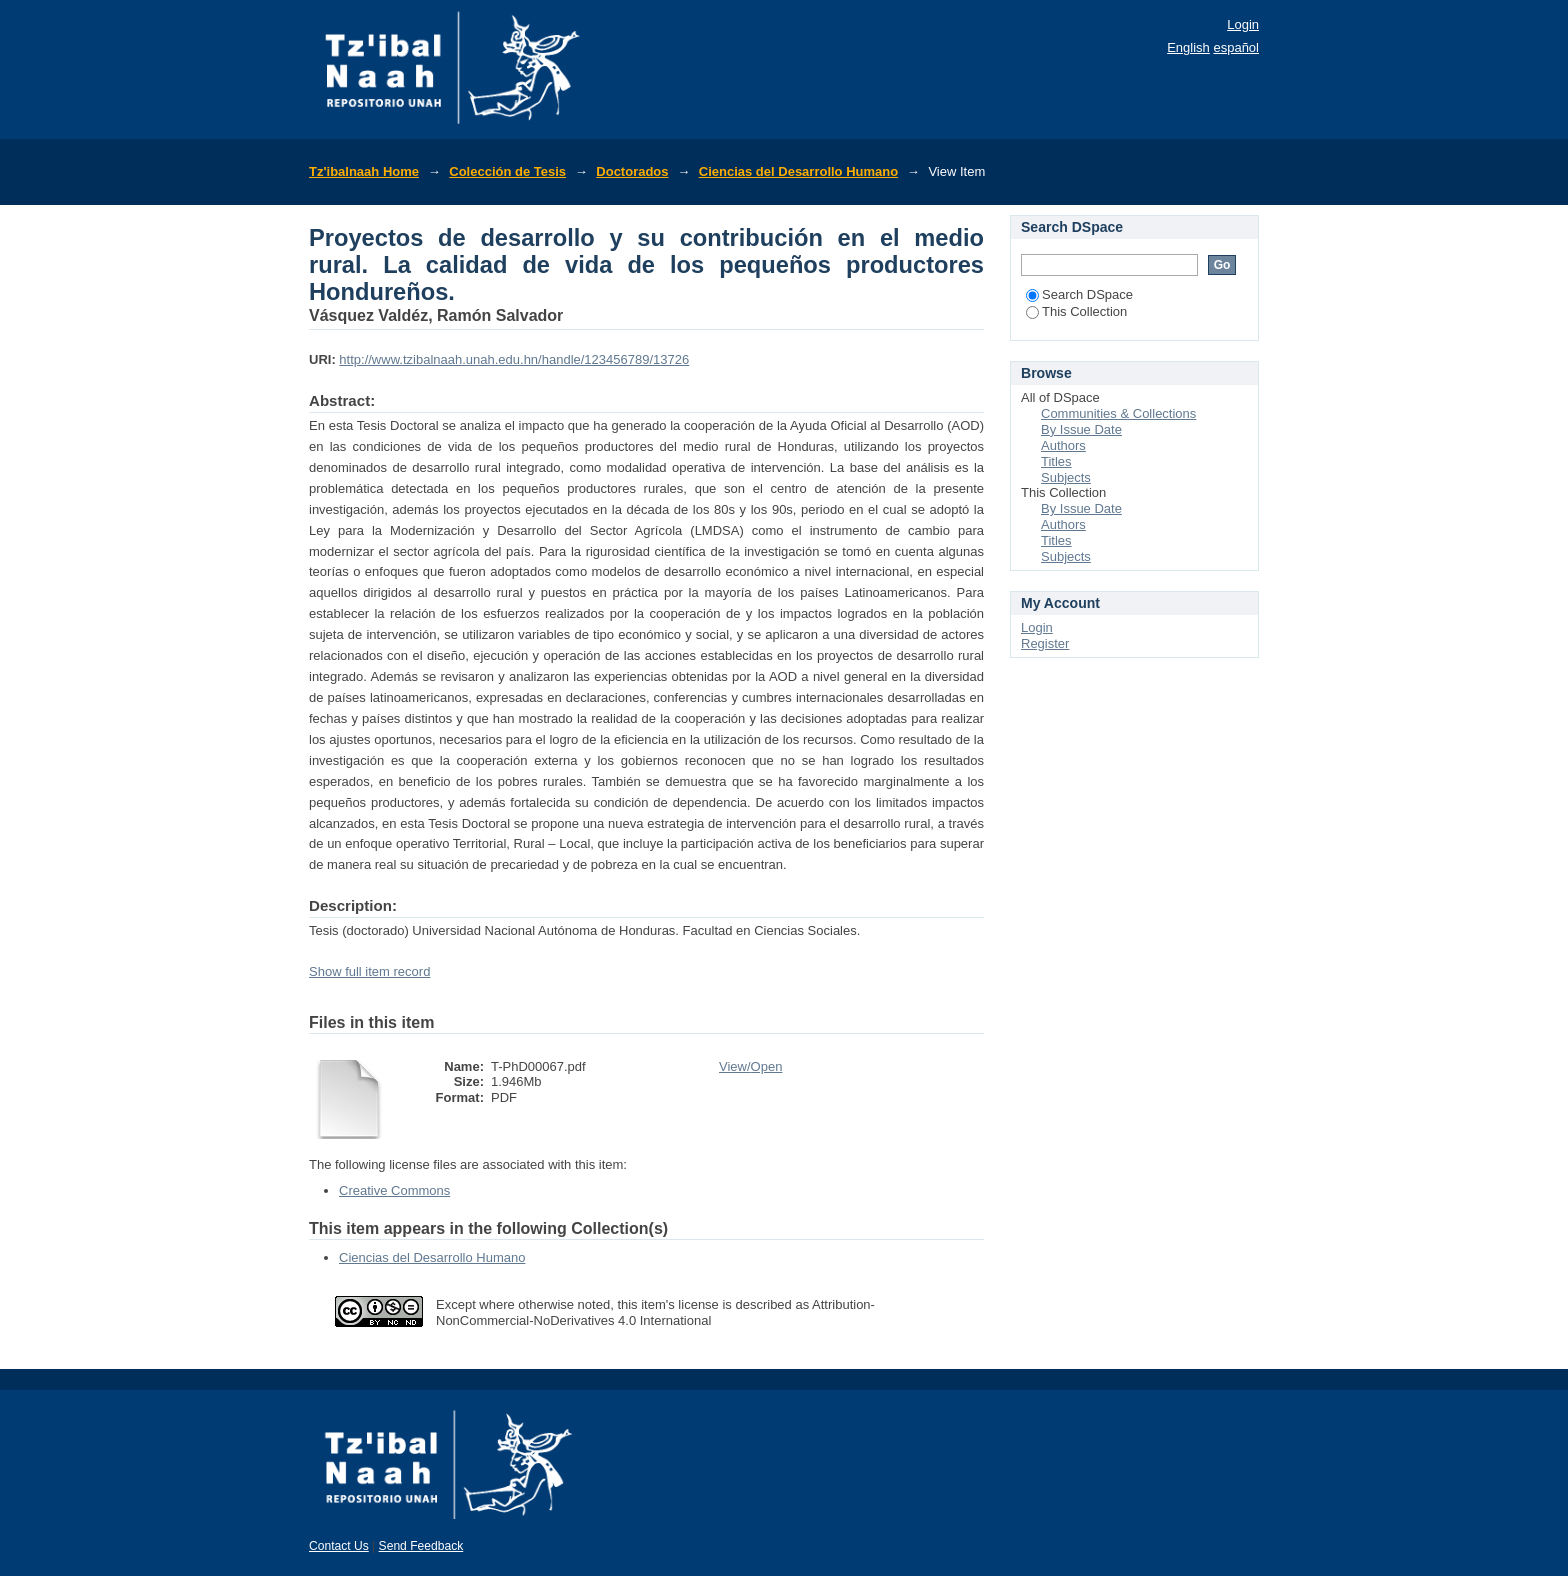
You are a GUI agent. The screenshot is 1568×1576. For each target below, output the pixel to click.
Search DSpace (1079, 294)
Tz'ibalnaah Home (364, 171)
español (1236, 47)
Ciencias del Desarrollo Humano (798, 171)
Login (1243, 24)
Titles (1056, 461)
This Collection (1076, 311)
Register (1045, 643)
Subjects (1066, 477)
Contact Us (339, 1546)
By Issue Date (1081, 429)
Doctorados (632, 171)
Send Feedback (421, 1546)
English (1188, 47)
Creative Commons (394, 1190)
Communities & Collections (1118, 413)
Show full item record (369, 971)
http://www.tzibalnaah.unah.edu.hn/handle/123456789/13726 (514, 359)
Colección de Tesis (507, 171)
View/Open (750, 1066)
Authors (1063, 445)
